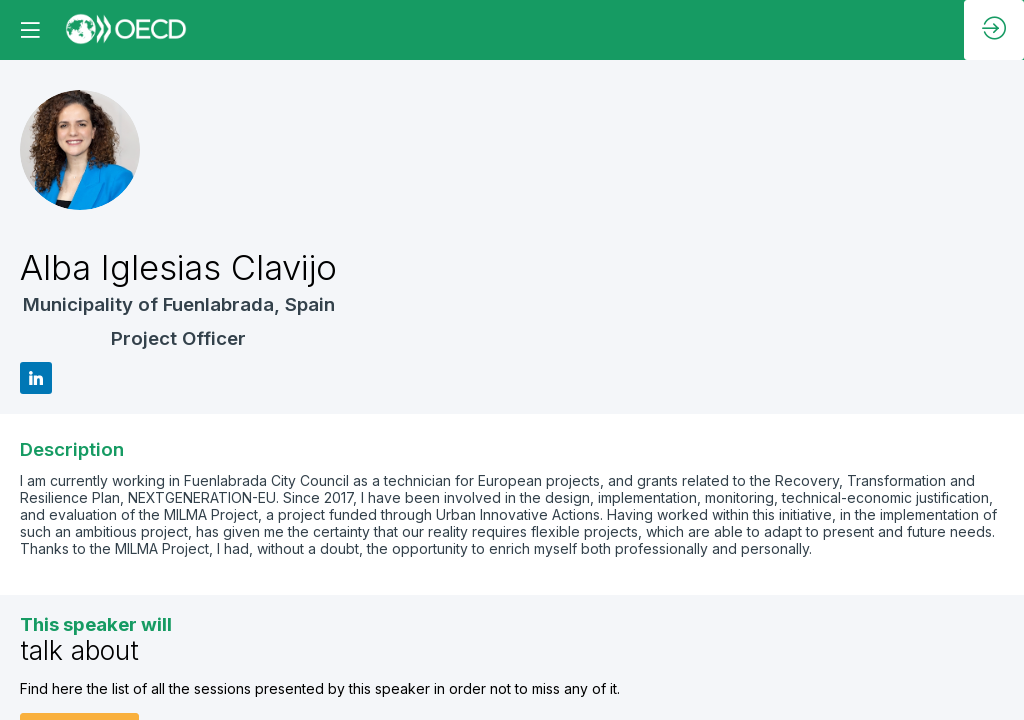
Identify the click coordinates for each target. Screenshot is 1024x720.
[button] (30, 30)
